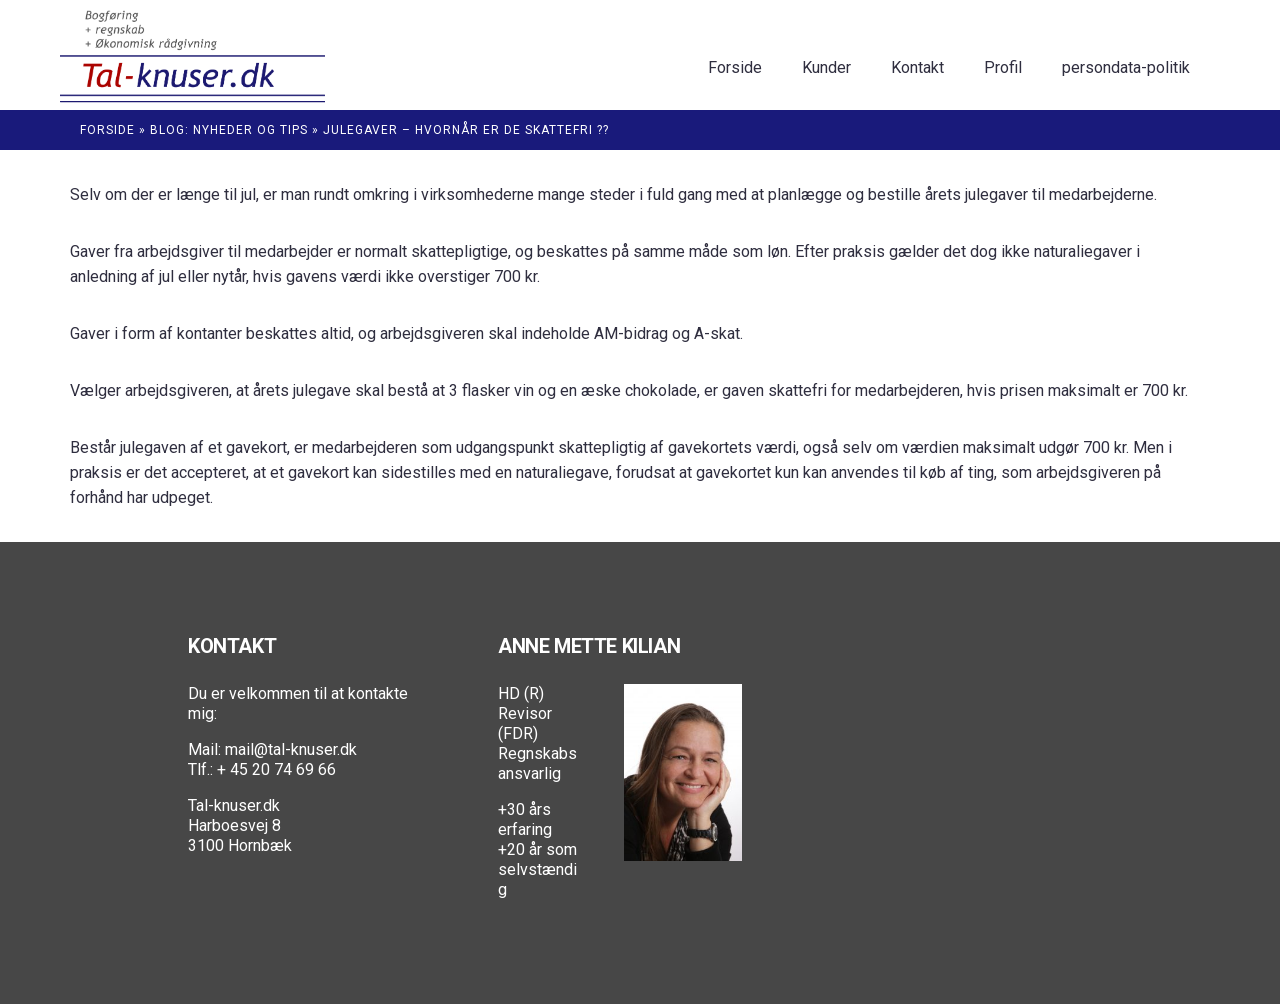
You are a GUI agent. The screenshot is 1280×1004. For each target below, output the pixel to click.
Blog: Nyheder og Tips (229, 130)
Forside (107, 130)
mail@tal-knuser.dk (291, 749)
